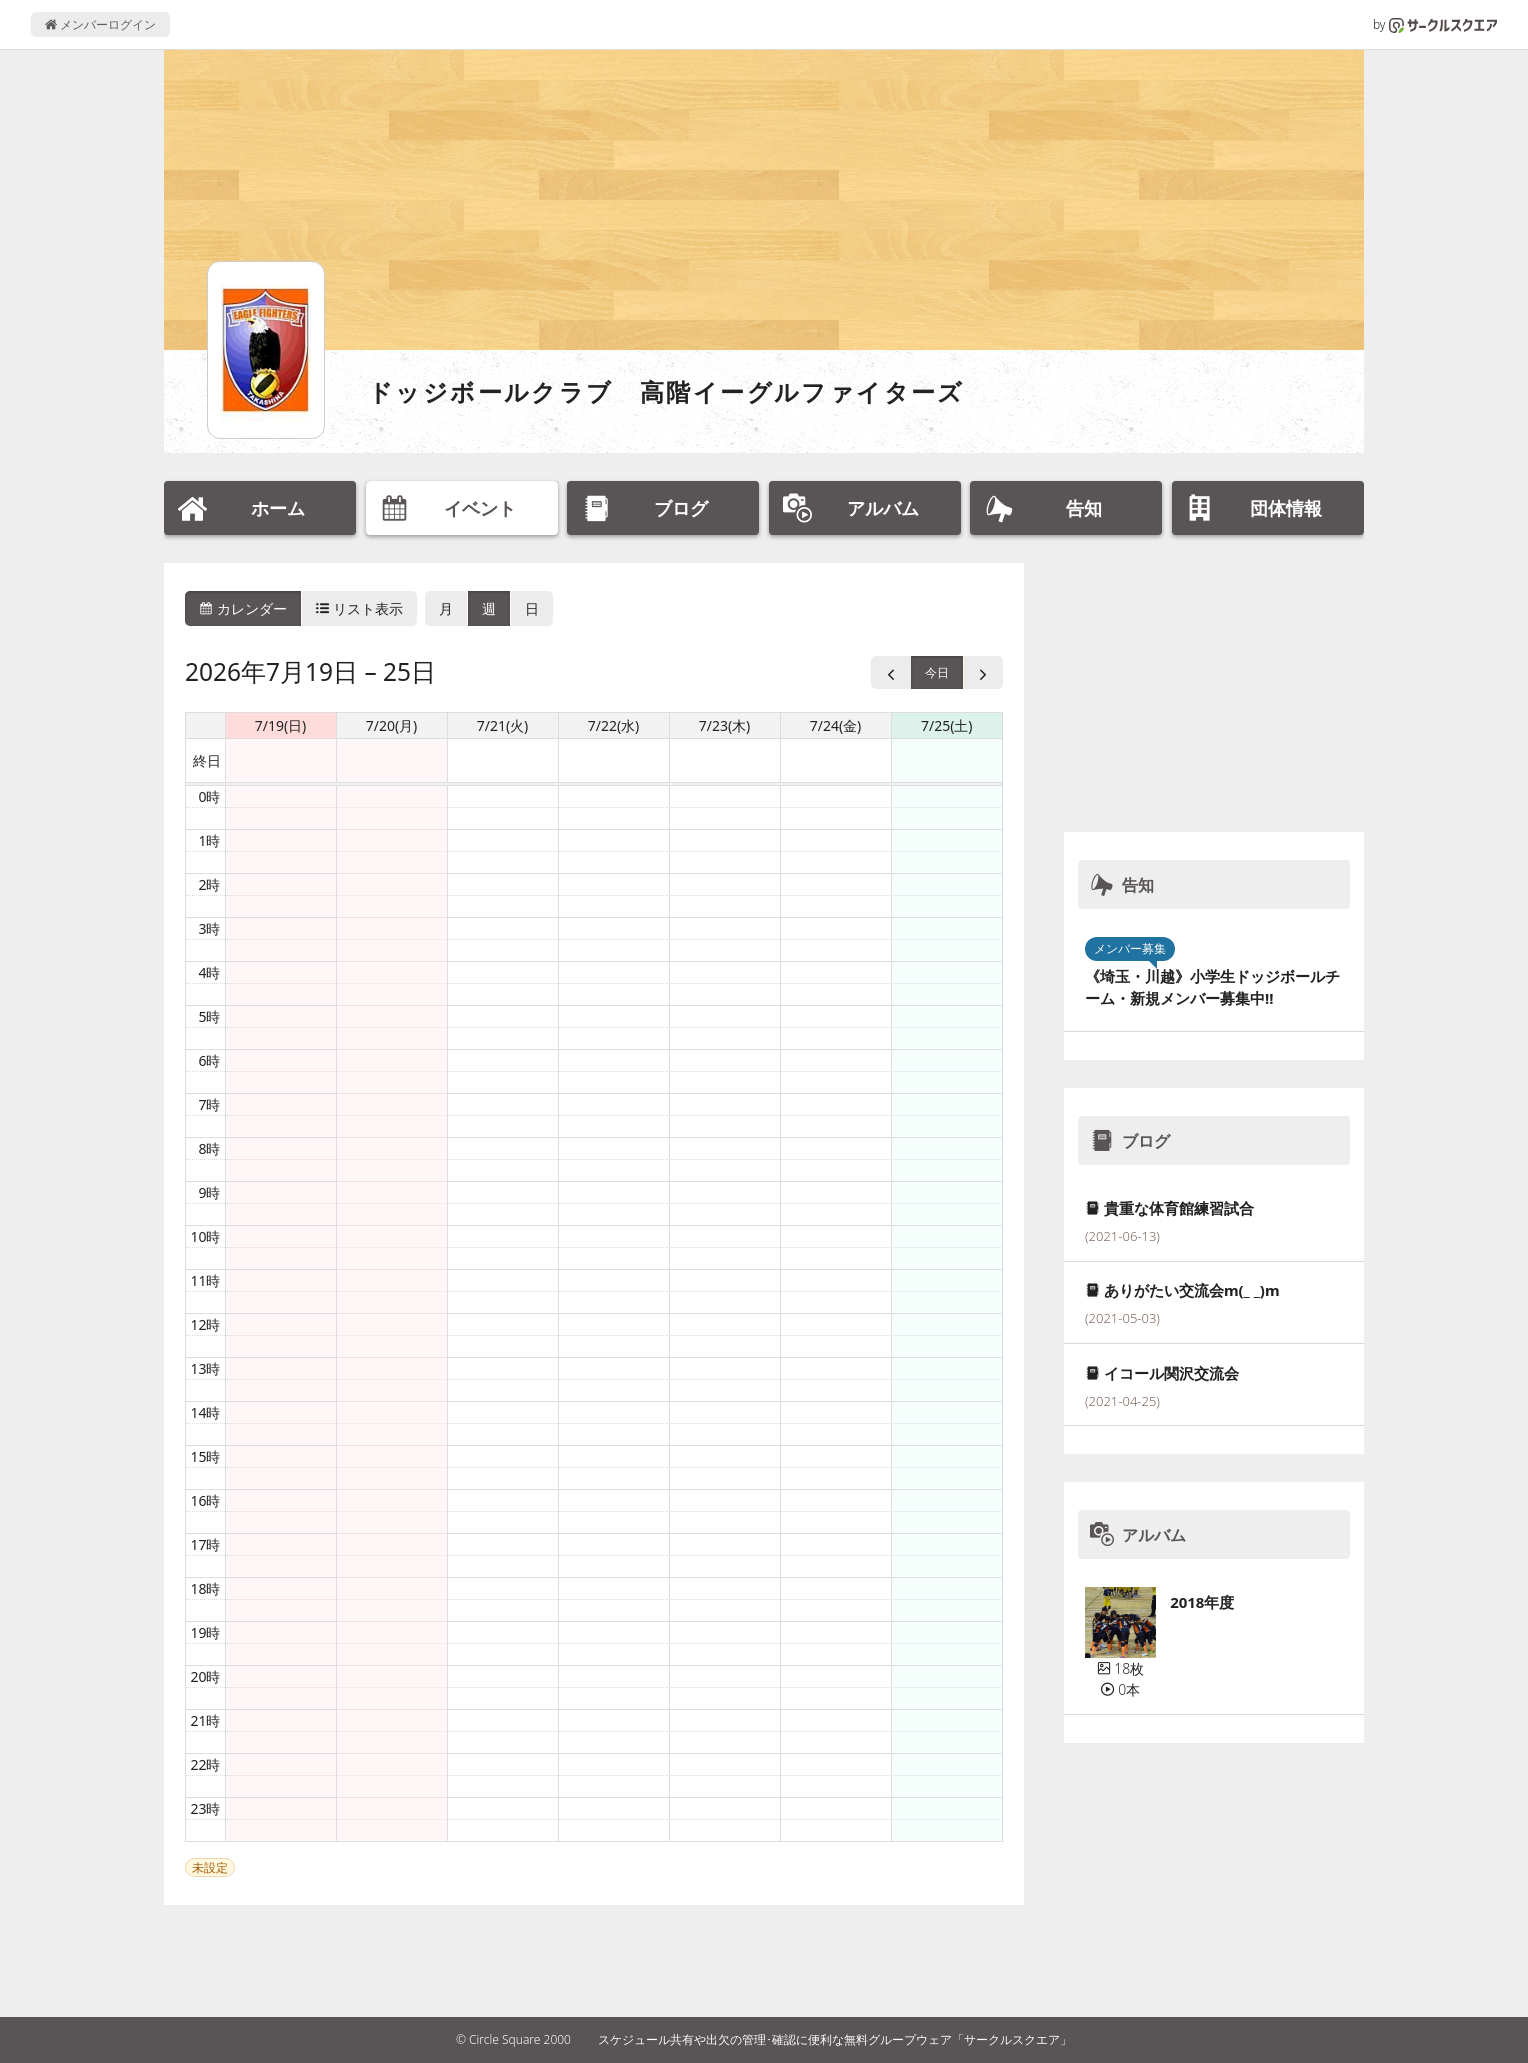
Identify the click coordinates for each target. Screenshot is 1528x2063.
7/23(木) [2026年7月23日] (725, 725)
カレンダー (243, 608)
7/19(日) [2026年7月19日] (281, 725)
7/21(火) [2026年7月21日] (503, 725)
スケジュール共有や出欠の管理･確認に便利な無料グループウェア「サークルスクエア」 (835, 2039)
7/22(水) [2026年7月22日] (614, 725)
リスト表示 (360, 608)
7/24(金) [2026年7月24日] (836, 725)
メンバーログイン (100, 24)
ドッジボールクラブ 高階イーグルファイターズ (666, 391)
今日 (937, 672)
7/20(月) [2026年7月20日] (392, 725)
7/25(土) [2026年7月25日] (947, 725)
